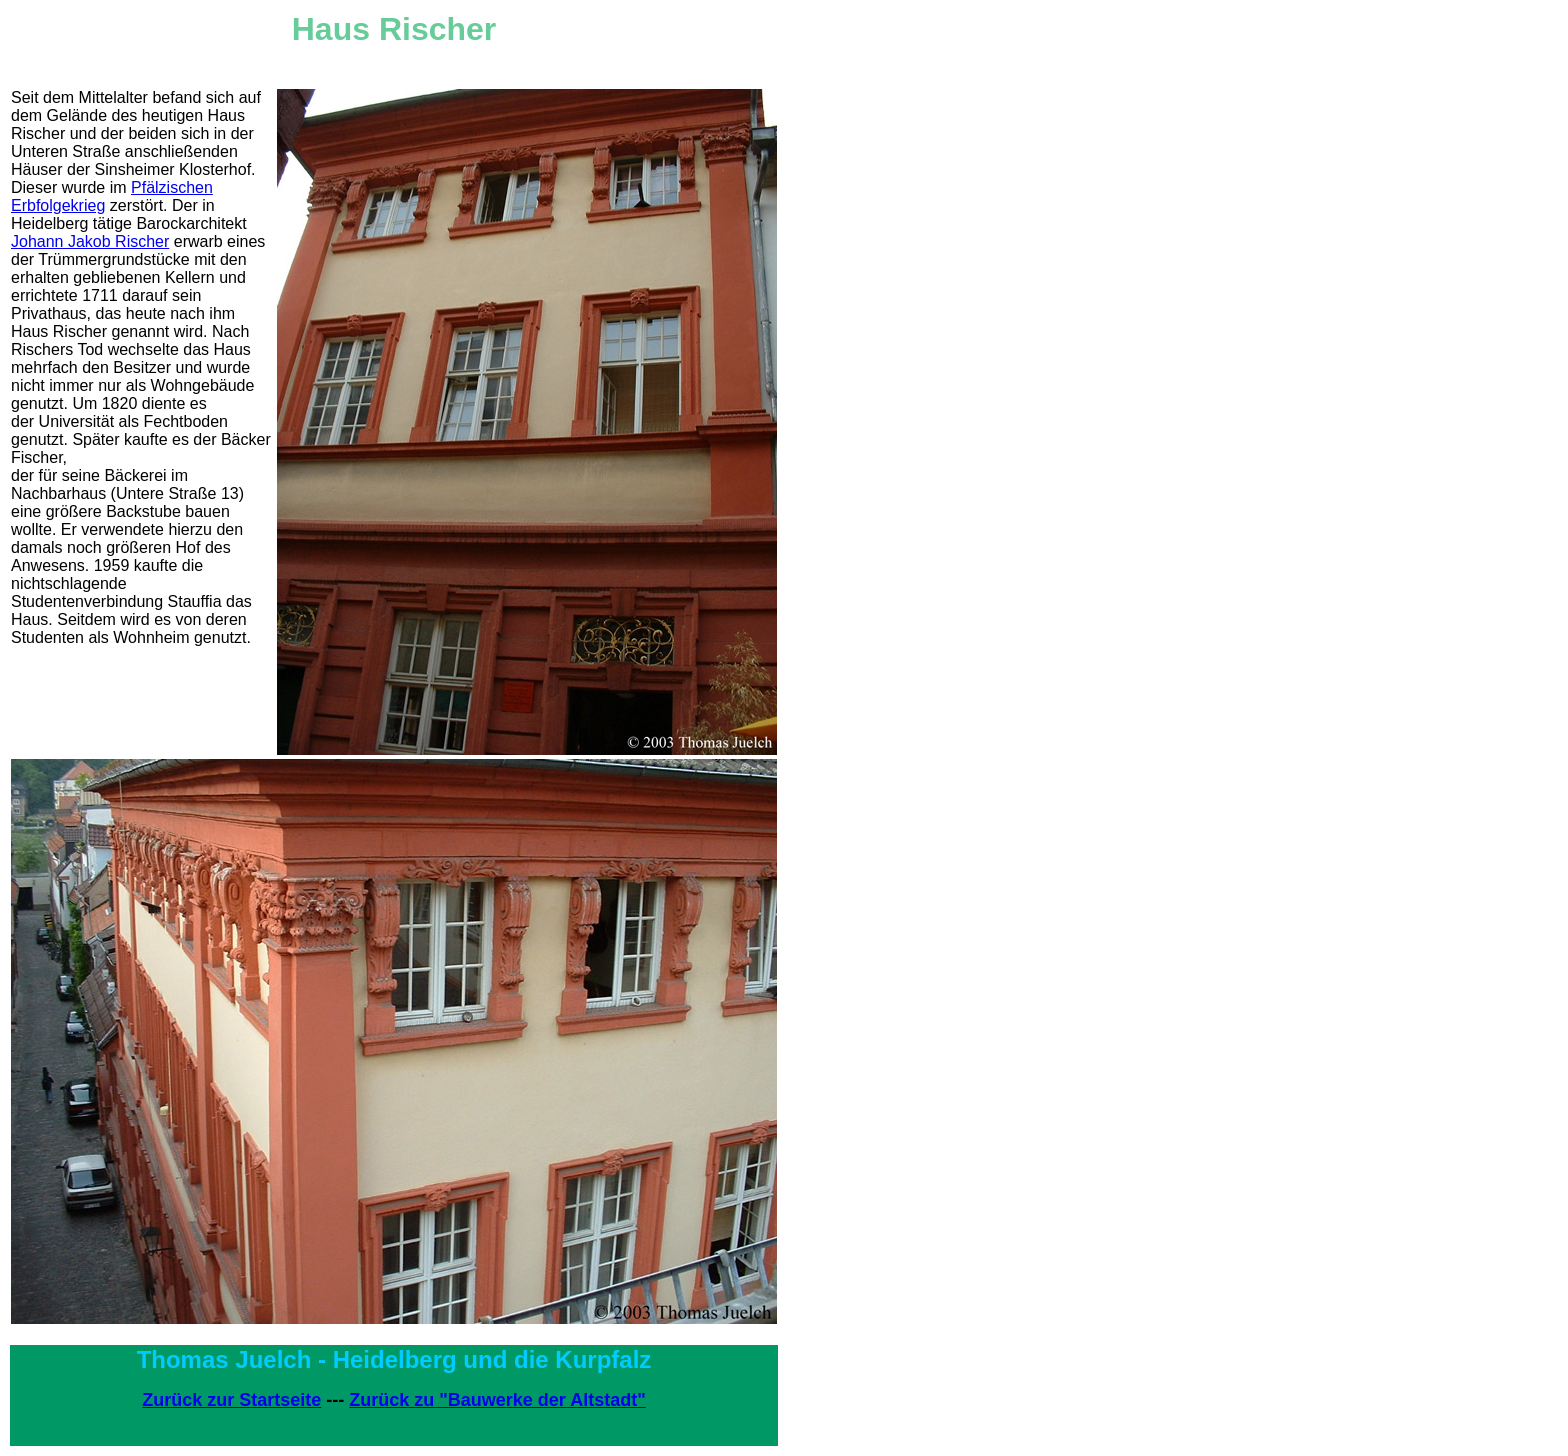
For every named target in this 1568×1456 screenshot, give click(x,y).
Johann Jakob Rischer (90, 241)
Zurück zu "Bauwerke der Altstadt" (497, 1400)
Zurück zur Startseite (231, 1400)
